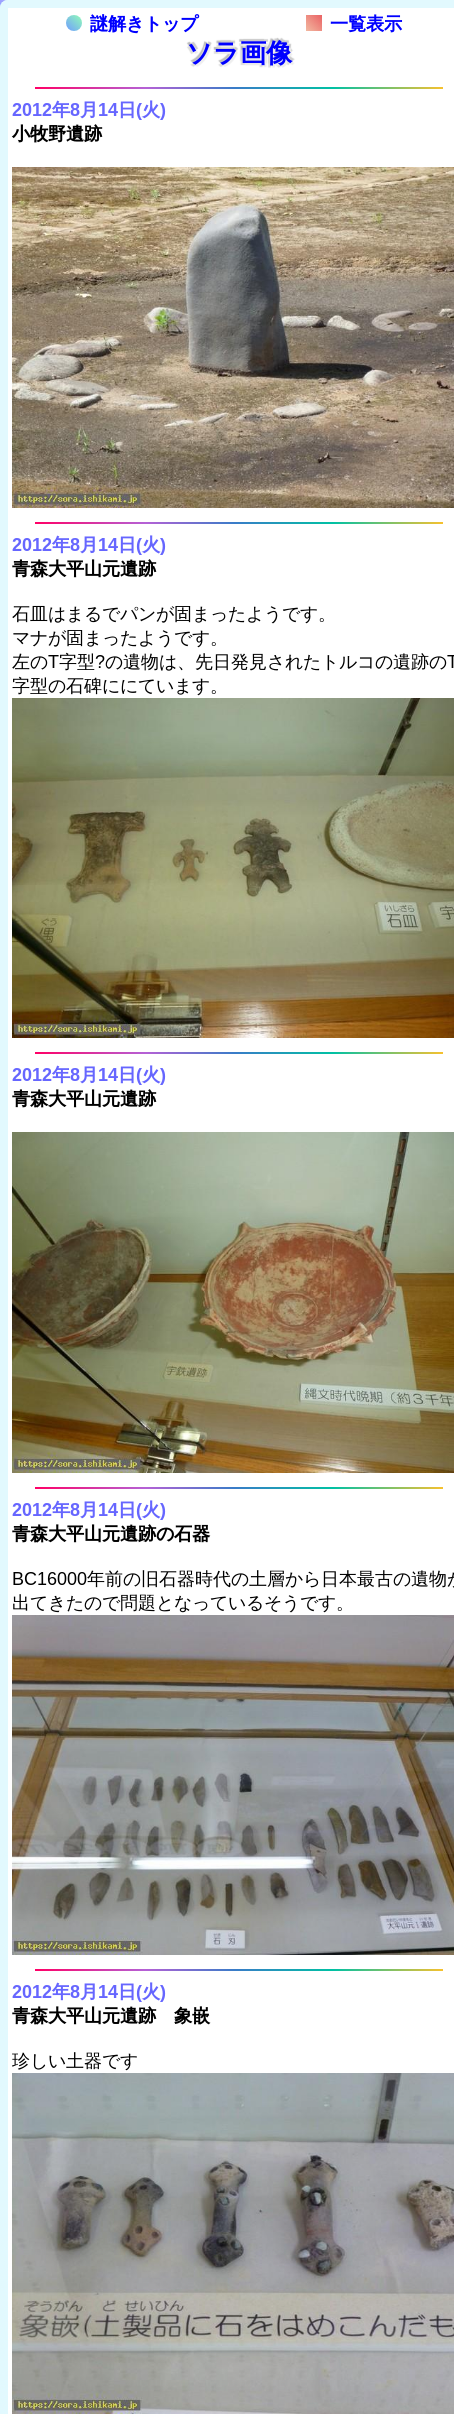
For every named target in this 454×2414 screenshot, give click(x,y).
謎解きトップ (132, 24)
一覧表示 (354, 24)
